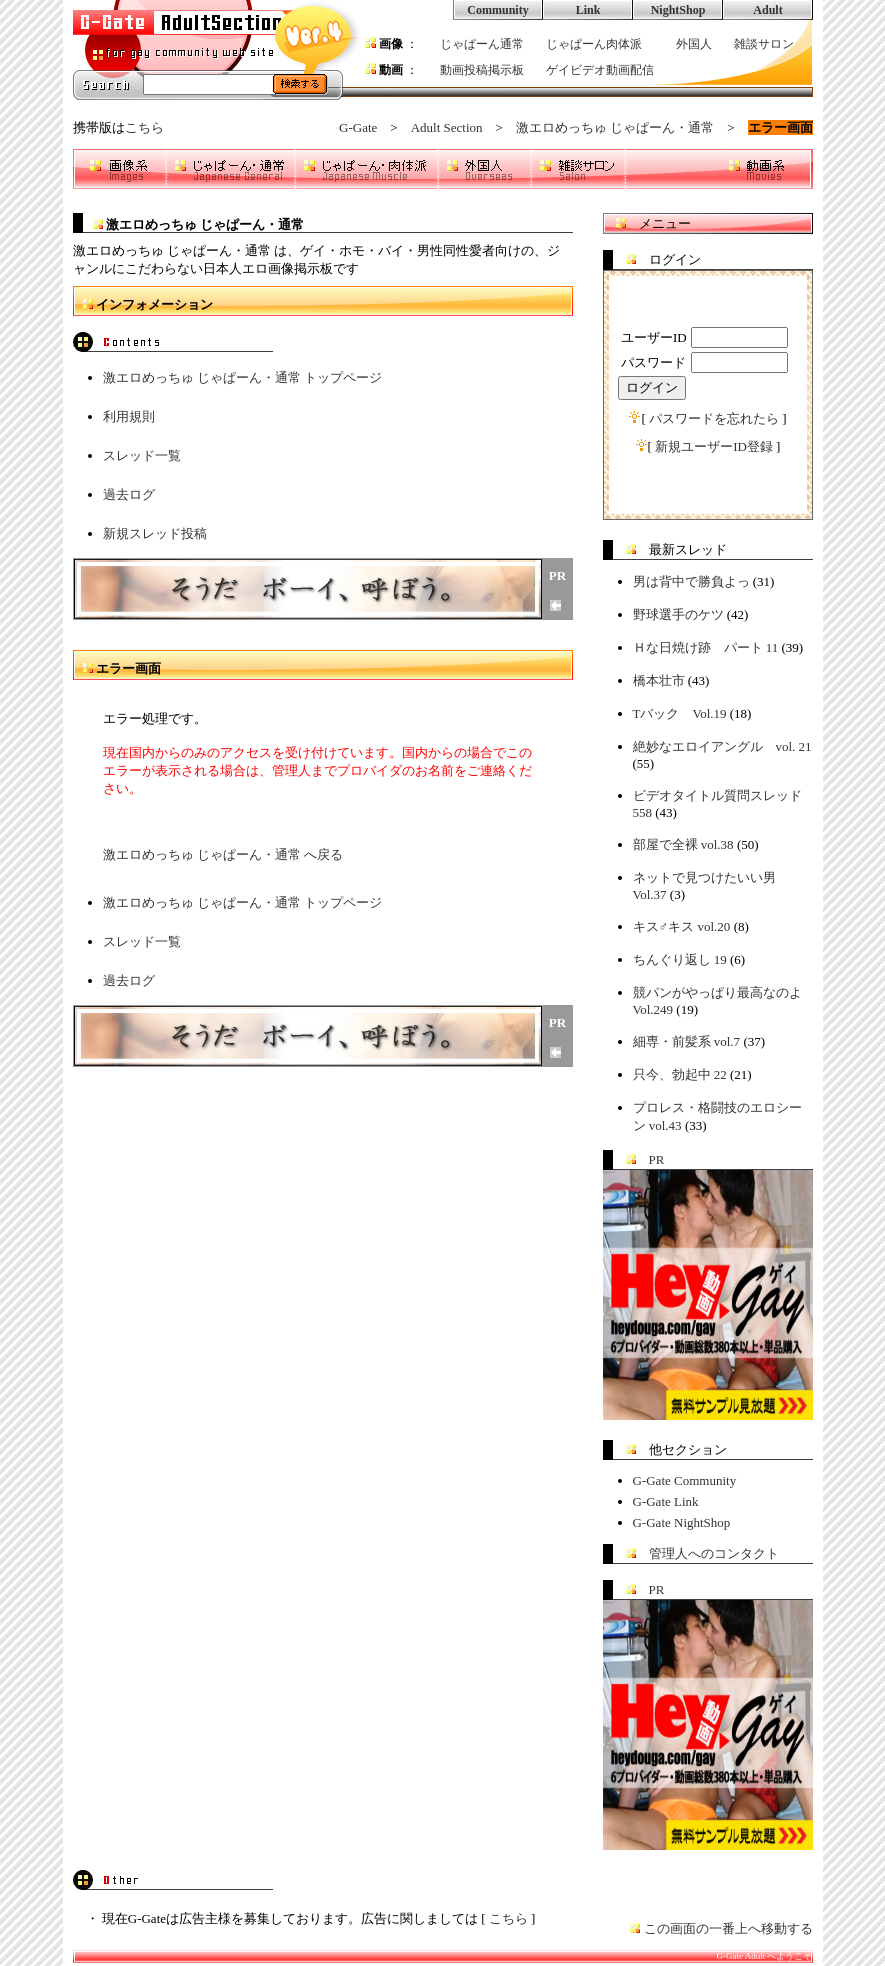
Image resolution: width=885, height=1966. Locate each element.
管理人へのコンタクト (714, 1553)
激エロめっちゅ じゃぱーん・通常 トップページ (243, 377)
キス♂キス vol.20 (682, 926)
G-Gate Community (685, 1480)
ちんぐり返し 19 (680, 959)
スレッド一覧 (142, 455)
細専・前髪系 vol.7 (687, 1041)
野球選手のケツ (678, 614)
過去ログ (129, 494)
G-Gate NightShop (682, 1522)
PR (657, 1159)
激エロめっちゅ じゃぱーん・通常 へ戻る (223, 854)
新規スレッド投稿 (155, 533)
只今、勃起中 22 (680, 1074)
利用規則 (129, 416)
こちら (144, 127)
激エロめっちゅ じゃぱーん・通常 (615, 127)
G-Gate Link (666, 1501)
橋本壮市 (659, 680)
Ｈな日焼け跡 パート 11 (706, 647)
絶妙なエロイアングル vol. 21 (722, 746)
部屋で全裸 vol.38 (683, 844)
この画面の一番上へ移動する (728, 1928)
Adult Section (447, 127)
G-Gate (358, 127)
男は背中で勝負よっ (691, 581)
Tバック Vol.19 (680, 713)
